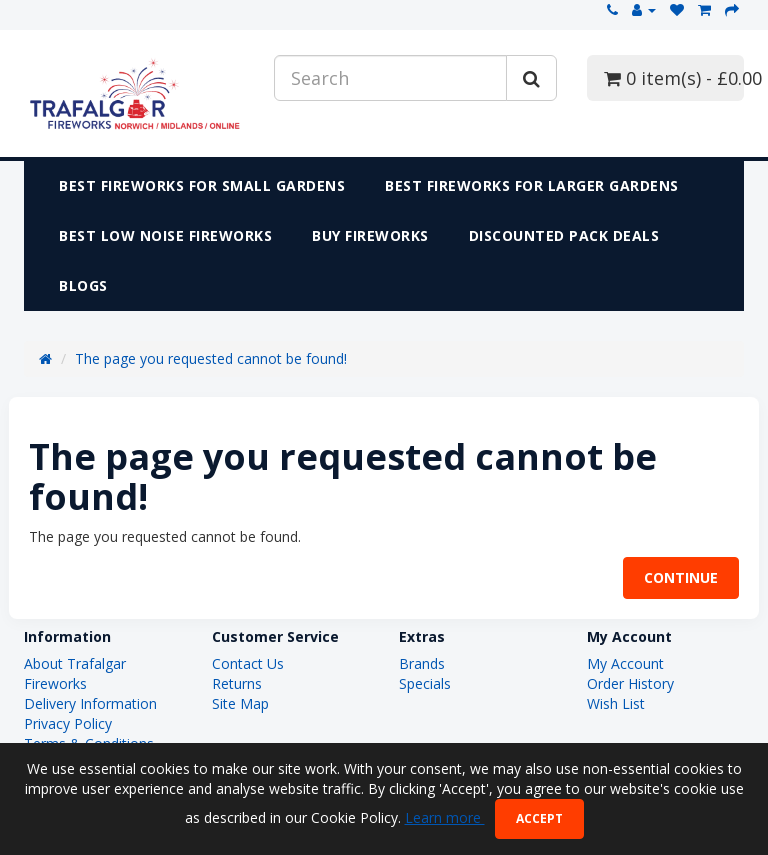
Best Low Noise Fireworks (165, 235)
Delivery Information (90, 703)
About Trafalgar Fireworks (75, 673)
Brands (422, 663)
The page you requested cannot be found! (211, 358)
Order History (630, 683)
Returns (237, 683)
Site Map (240, 703)
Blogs (83, 285)
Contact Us (248, 663)
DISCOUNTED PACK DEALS (564, 235)
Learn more (445, 817)
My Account (625, 663)
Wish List (616, 703)
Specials (425, 683)
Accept (539, 818)
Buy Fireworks (370, 235)
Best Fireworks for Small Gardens (202, 185)
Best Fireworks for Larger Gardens (532, 185)
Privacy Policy (68, 723)
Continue (681, 577)
